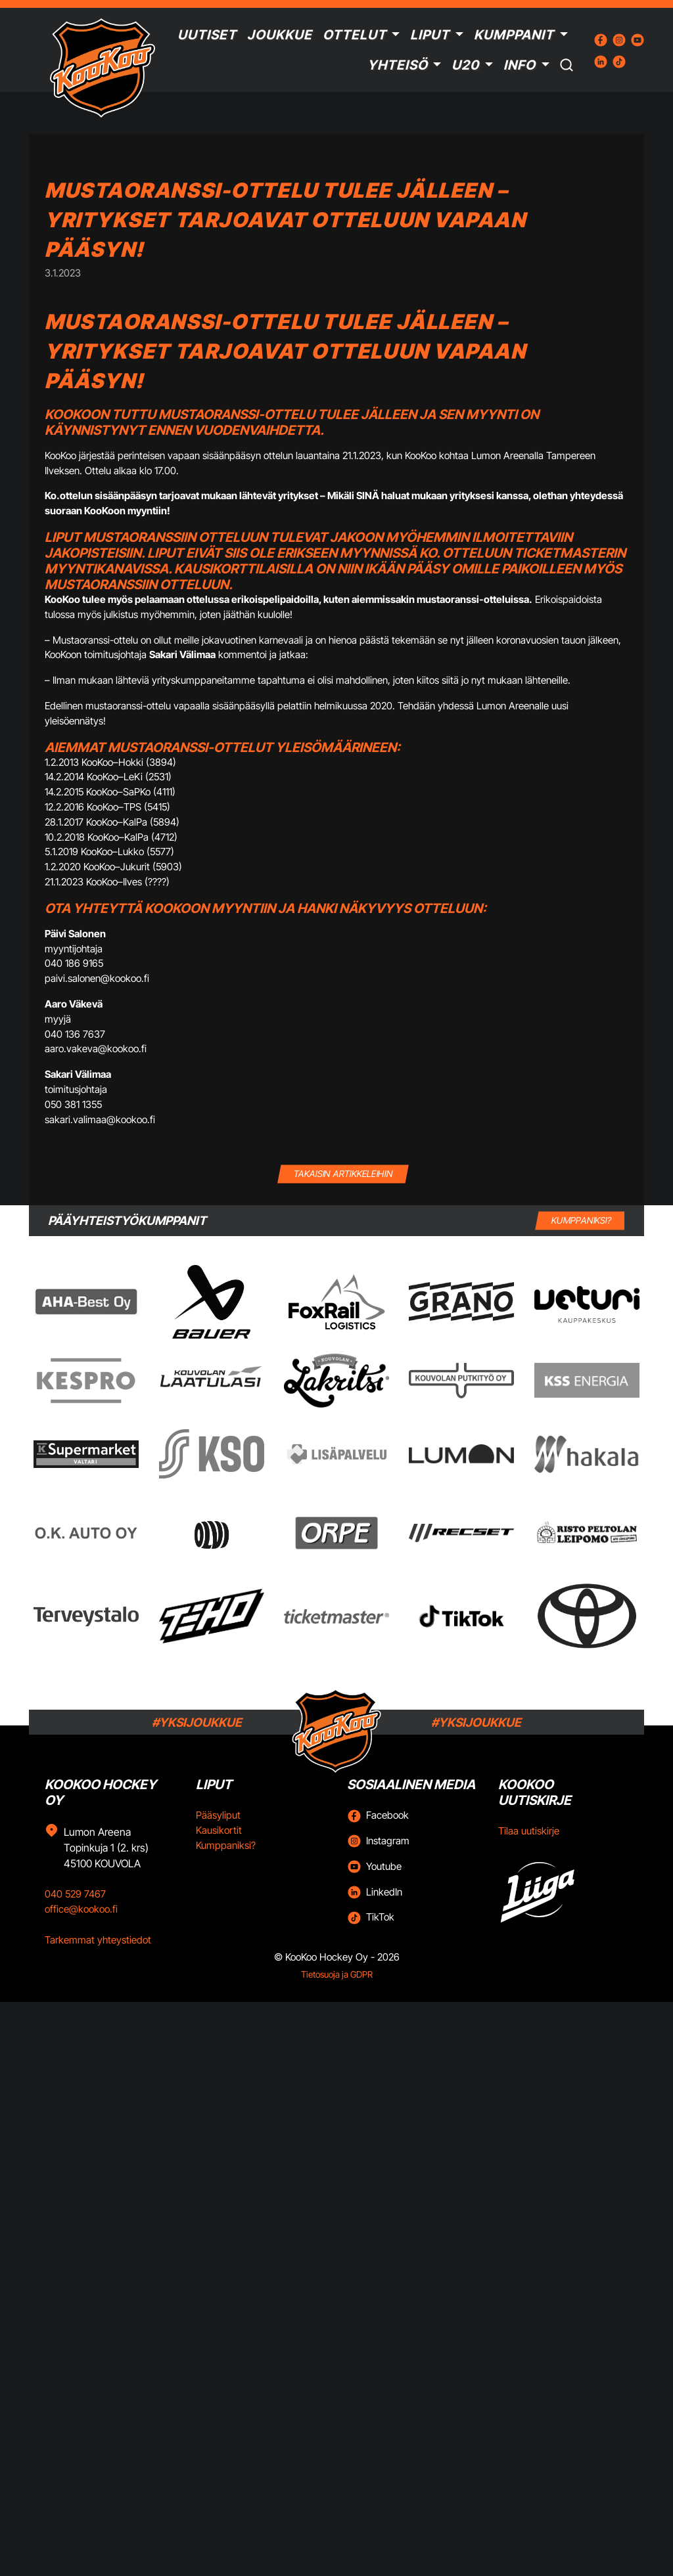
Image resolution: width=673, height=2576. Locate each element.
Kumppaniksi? (226, 1845)
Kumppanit (514, 35)
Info (519, 65)
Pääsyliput (218, 1815)
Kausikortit (219, 1830)
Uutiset (207, 35)
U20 (465, 65)
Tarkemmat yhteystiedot (98, 1940)
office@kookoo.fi (81, 1909)
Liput (430, 35)
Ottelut (354, 35)
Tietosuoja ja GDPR (337, 1974)
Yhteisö (397, 65)
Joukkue (279, 35)
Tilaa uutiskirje (528, 1831)
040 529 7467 (75, 1894)
